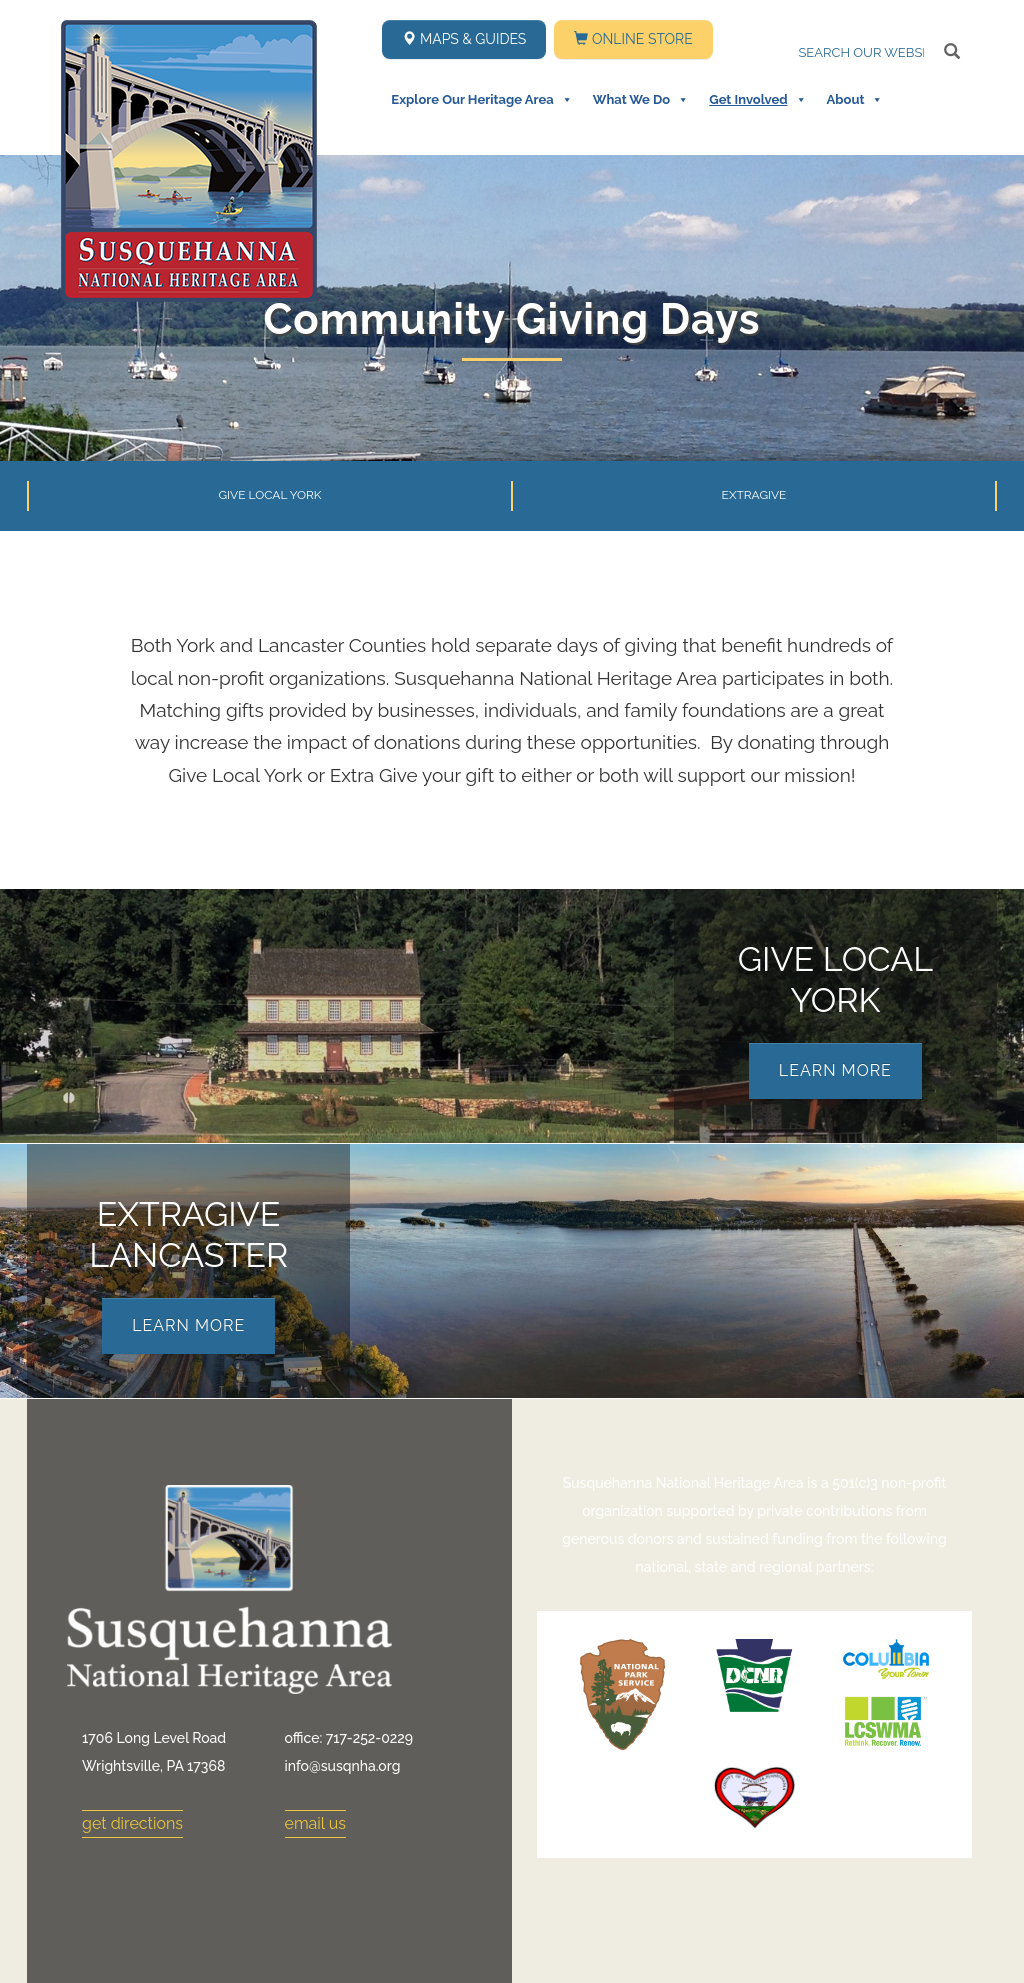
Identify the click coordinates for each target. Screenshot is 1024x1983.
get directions (132, 1823)
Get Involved (757, 100)
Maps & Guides (464, 39)
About (855, 100)
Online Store (633, 39)
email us (315, 1823)
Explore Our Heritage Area (481, 100)
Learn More (835, 1070)
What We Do (641, 100)
